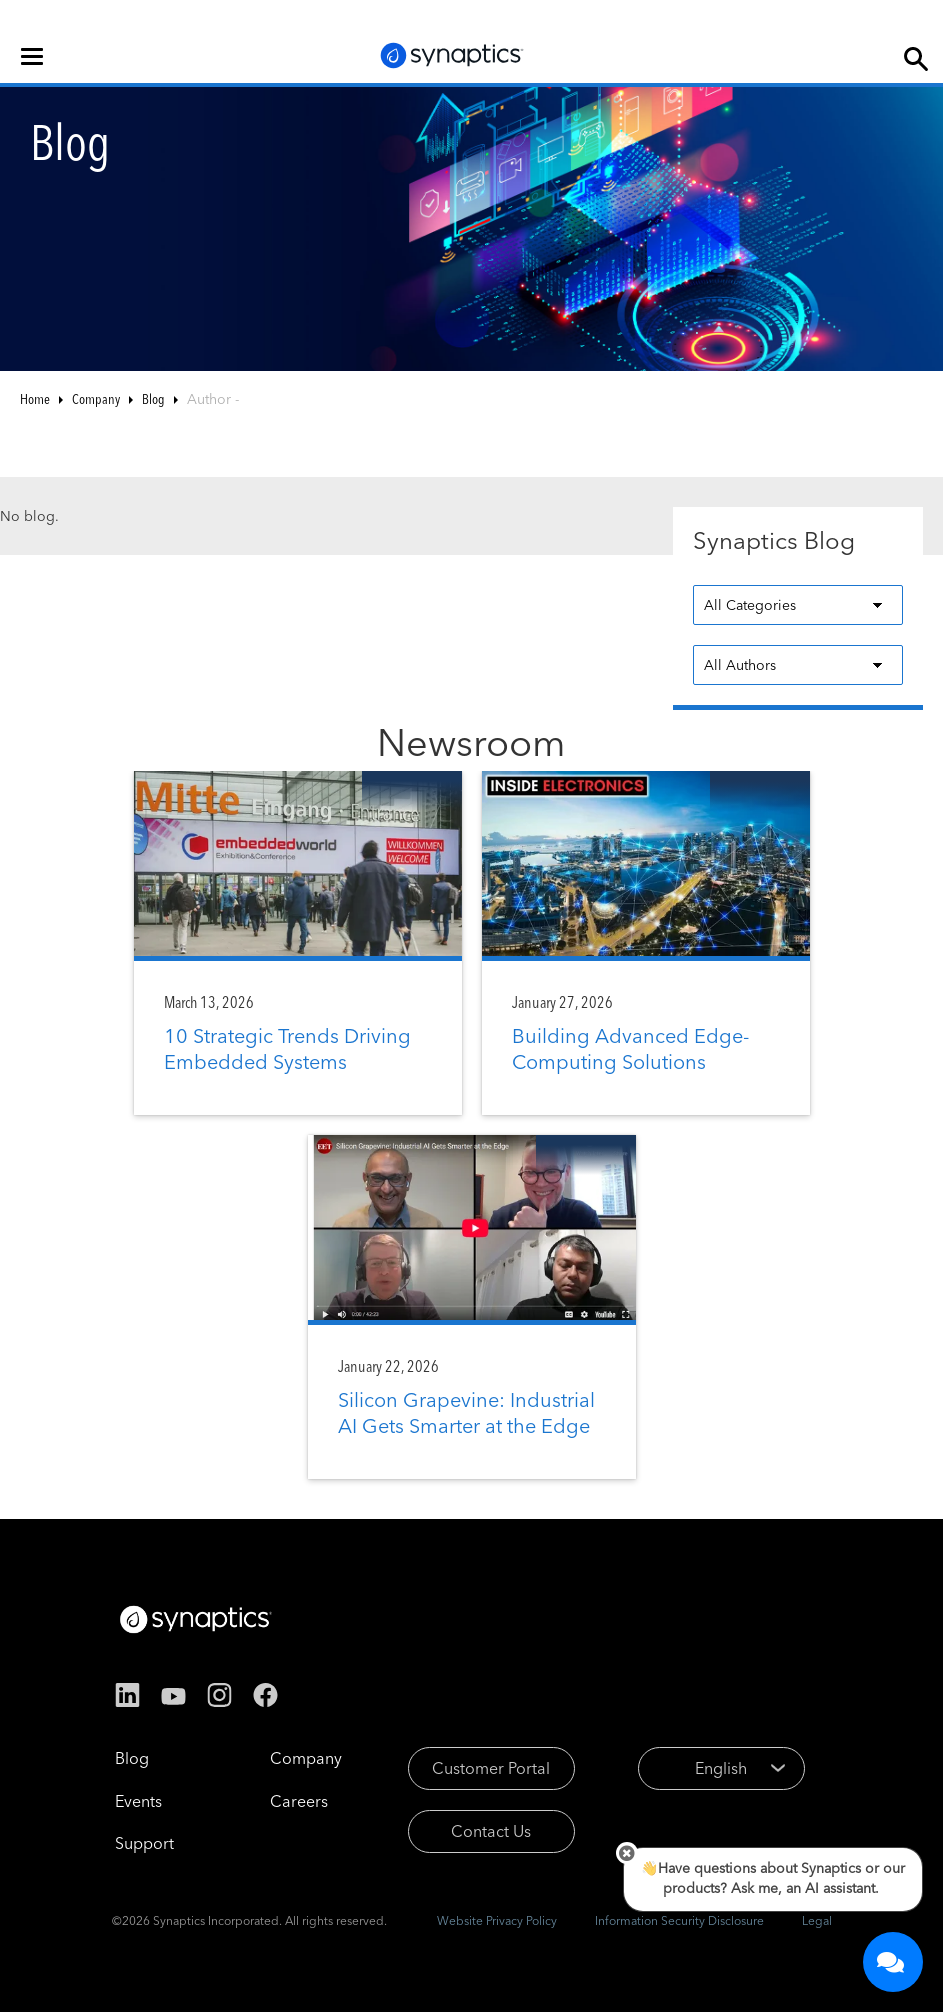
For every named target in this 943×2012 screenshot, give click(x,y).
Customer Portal (491, 1768)
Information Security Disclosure (679, 1920)
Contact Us (491, 1831)
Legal (817, 1920)
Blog (153, 399)
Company (96, 399)
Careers (299, 1801)
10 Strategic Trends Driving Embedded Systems (287, 1048)
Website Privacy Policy (497, 1920)
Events (138, 1801)
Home (35, 399)
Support (144, 1843)
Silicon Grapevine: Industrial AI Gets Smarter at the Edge (466, 1412)
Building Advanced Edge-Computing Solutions (630, 1048)
